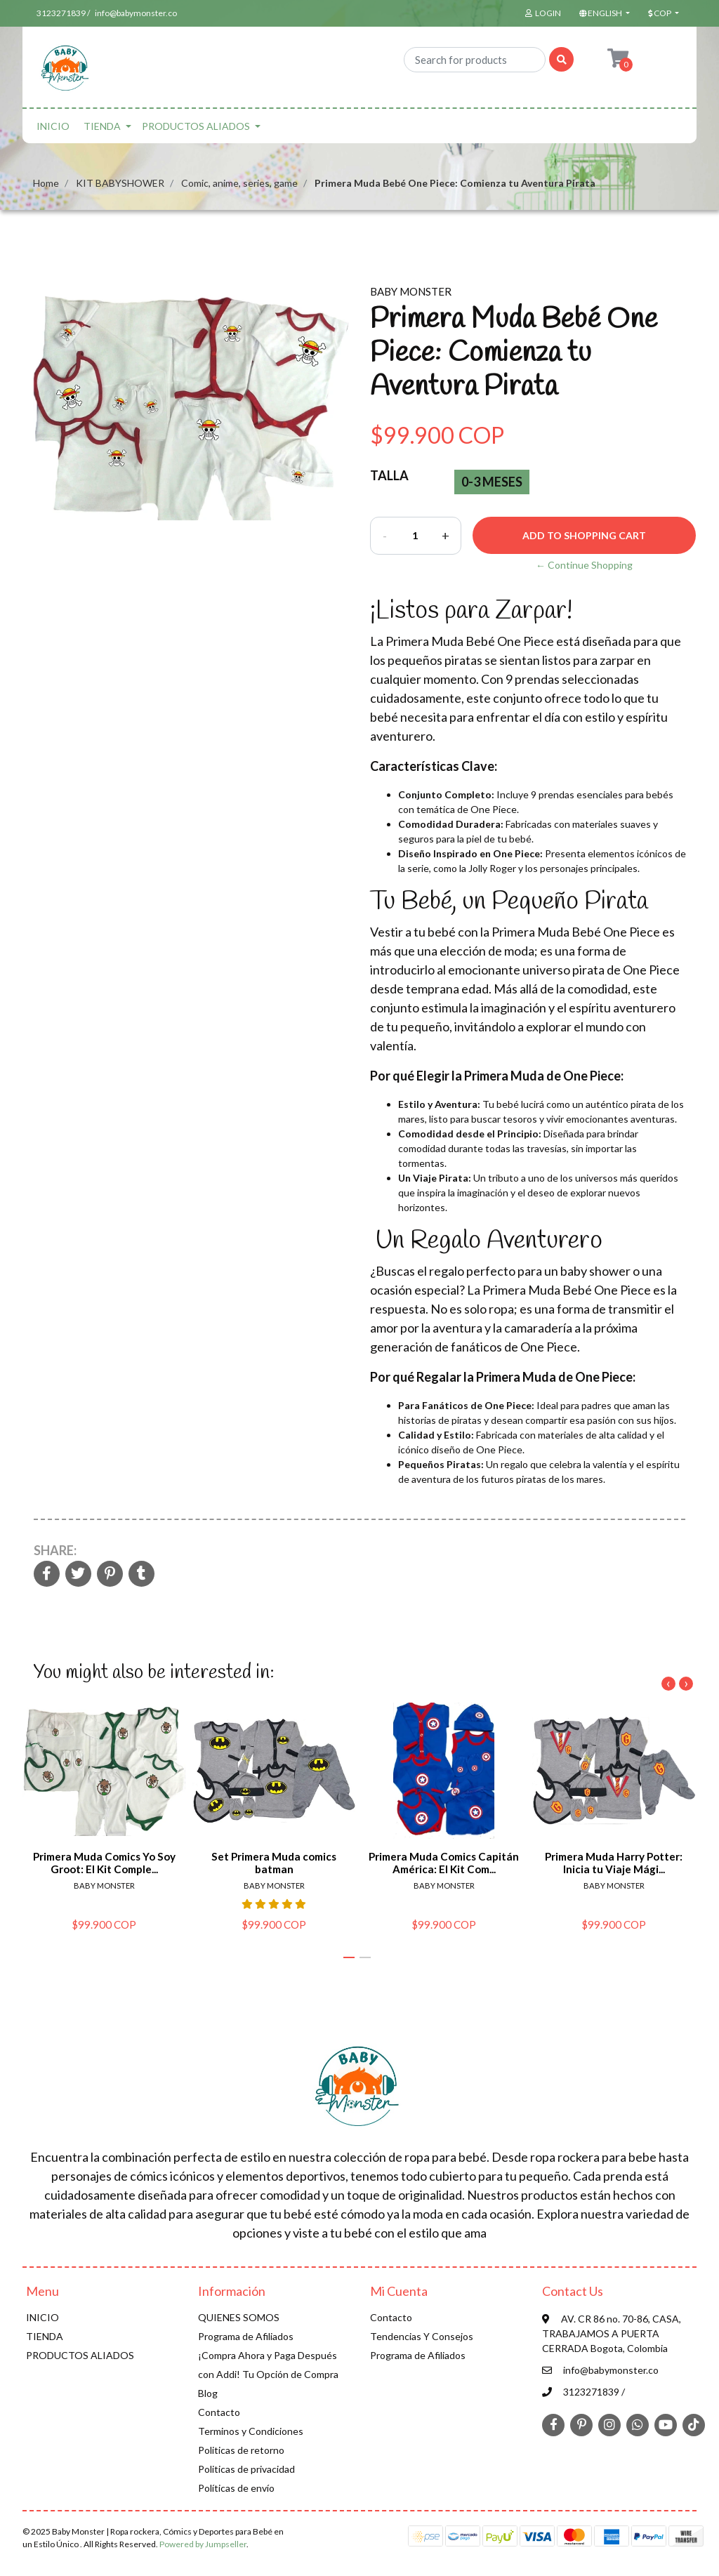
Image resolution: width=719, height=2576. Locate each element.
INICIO (53, 126)
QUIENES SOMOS (238, 2317)
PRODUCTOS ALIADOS (196, 126)
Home (46, 183)
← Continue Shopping (584, 565)
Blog (208, 2393)
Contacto (219, 2412)
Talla (389, 475)
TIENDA (102, 126)
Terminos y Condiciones (250, 2431)
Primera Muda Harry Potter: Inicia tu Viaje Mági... (613, 1862)
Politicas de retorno (241, 2450)
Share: (55, 1550)
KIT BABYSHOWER (120, 183)
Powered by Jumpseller (202, 2544)
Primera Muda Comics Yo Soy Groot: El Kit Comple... (104, 1862)
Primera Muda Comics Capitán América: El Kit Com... (444, 1862)
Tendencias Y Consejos (421, 2336)
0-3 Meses (491, 481)
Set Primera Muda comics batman (273, 1862)
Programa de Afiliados (245, 2336)
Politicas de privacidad (246, 2469)
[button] (603, 13)
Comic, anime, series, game (239, 183)
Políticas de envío (236, 2488)
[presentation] (668, 1684)
